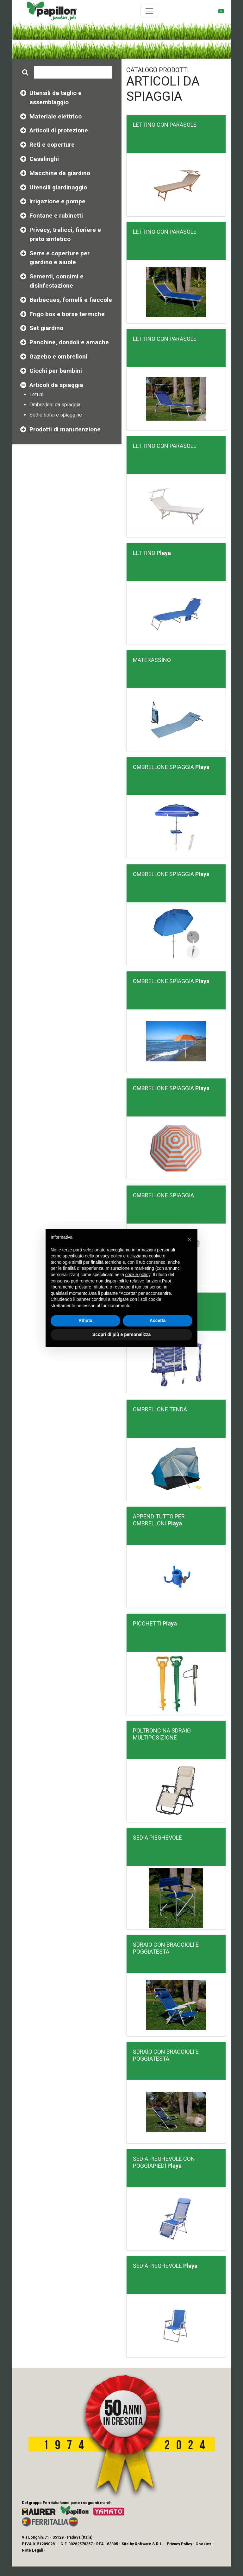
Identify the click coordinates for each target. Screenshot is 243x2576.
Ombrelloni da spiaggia (54, 405)
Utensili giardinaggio (58, 187)
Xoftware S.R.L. (149, 2544)
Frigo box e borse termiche (67, 314)
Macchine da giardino (59, 173)
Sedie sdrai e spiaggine (55, 415)
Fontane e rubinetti (56, 215)
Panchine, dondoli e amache (69, 342)
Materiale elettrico (55, 116)
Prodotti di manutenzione (65, 429)
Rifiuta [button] (85, 1320)
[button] (189, 1239)
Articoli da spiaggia (56, 385)
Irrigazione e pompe (57, 201)
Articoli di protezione (58, 130)
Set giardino (46, 328)
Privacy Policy (179, 2544)
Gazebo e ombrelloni (58, 356)
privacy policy (109, 1255)
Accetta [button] (158, 1320)
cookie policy (137, 1274)
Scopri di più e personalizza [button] (121, 1334)
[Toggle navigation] (149, 11)
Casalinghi (44, 158)
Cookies (203, 2544)
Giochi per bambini (55, 370)
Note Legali (32, 2550)
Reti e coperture (52, 144)
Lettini (36, 394)
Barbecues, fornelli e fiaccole (70, 299)
